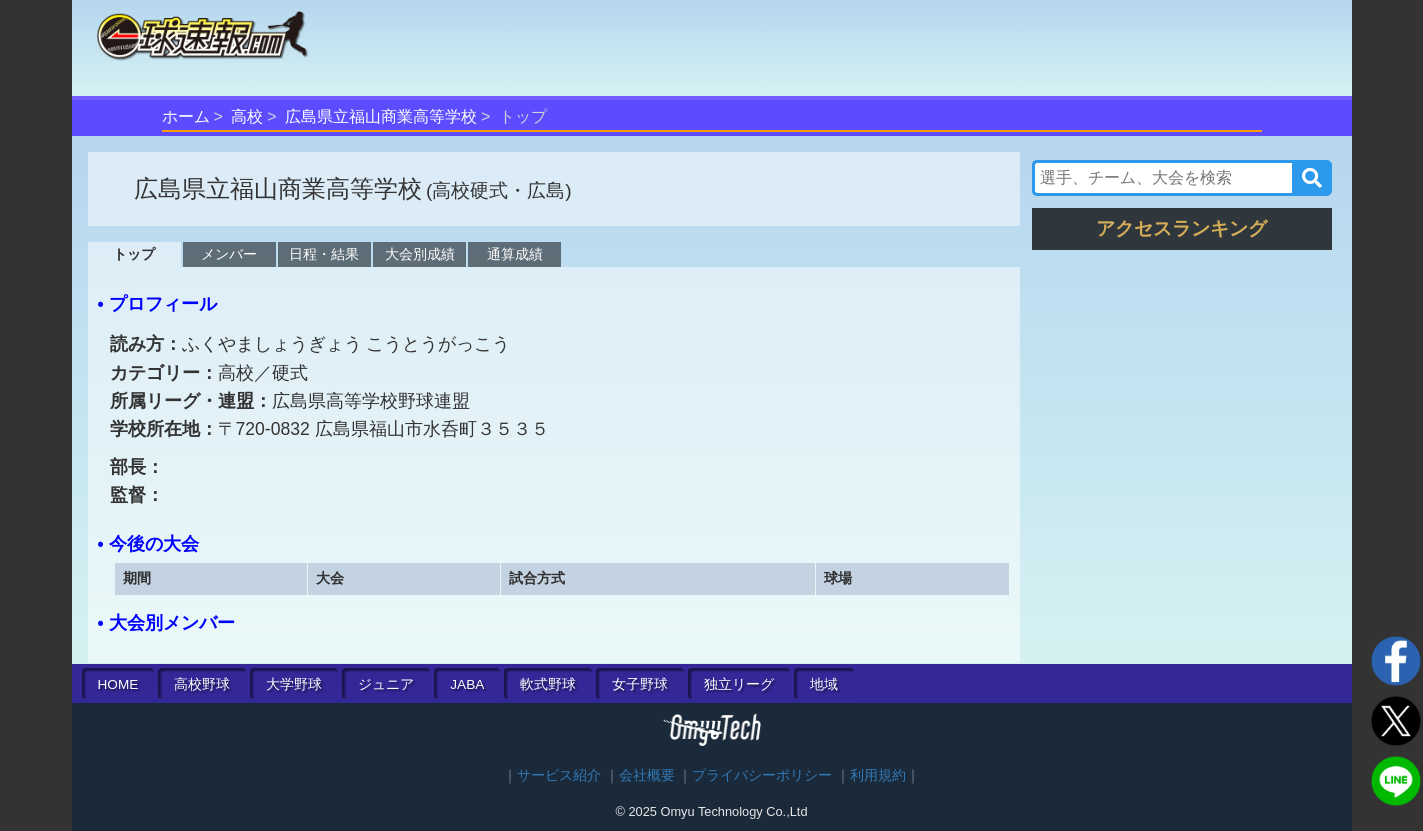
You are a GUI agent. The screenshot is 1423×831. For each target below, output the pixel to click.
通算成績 (515, 254)
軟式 (548, 684)
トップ (134, 254)
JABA (467, 684)
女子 (640, 684)
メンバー (229, 254)
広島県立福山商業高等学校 (381, 116)
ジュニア (386, 684)
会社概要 (647, 775)
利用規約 (878, 775)
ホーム (186, 116)
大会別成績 (420, 254)
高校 (247, 116)
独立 (739, 684)
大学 (294, 684)
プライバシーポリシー (762, 775)
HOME (118, 684)
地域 (824, 684)
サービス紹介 (559, 775)
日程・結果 (324, 254)
